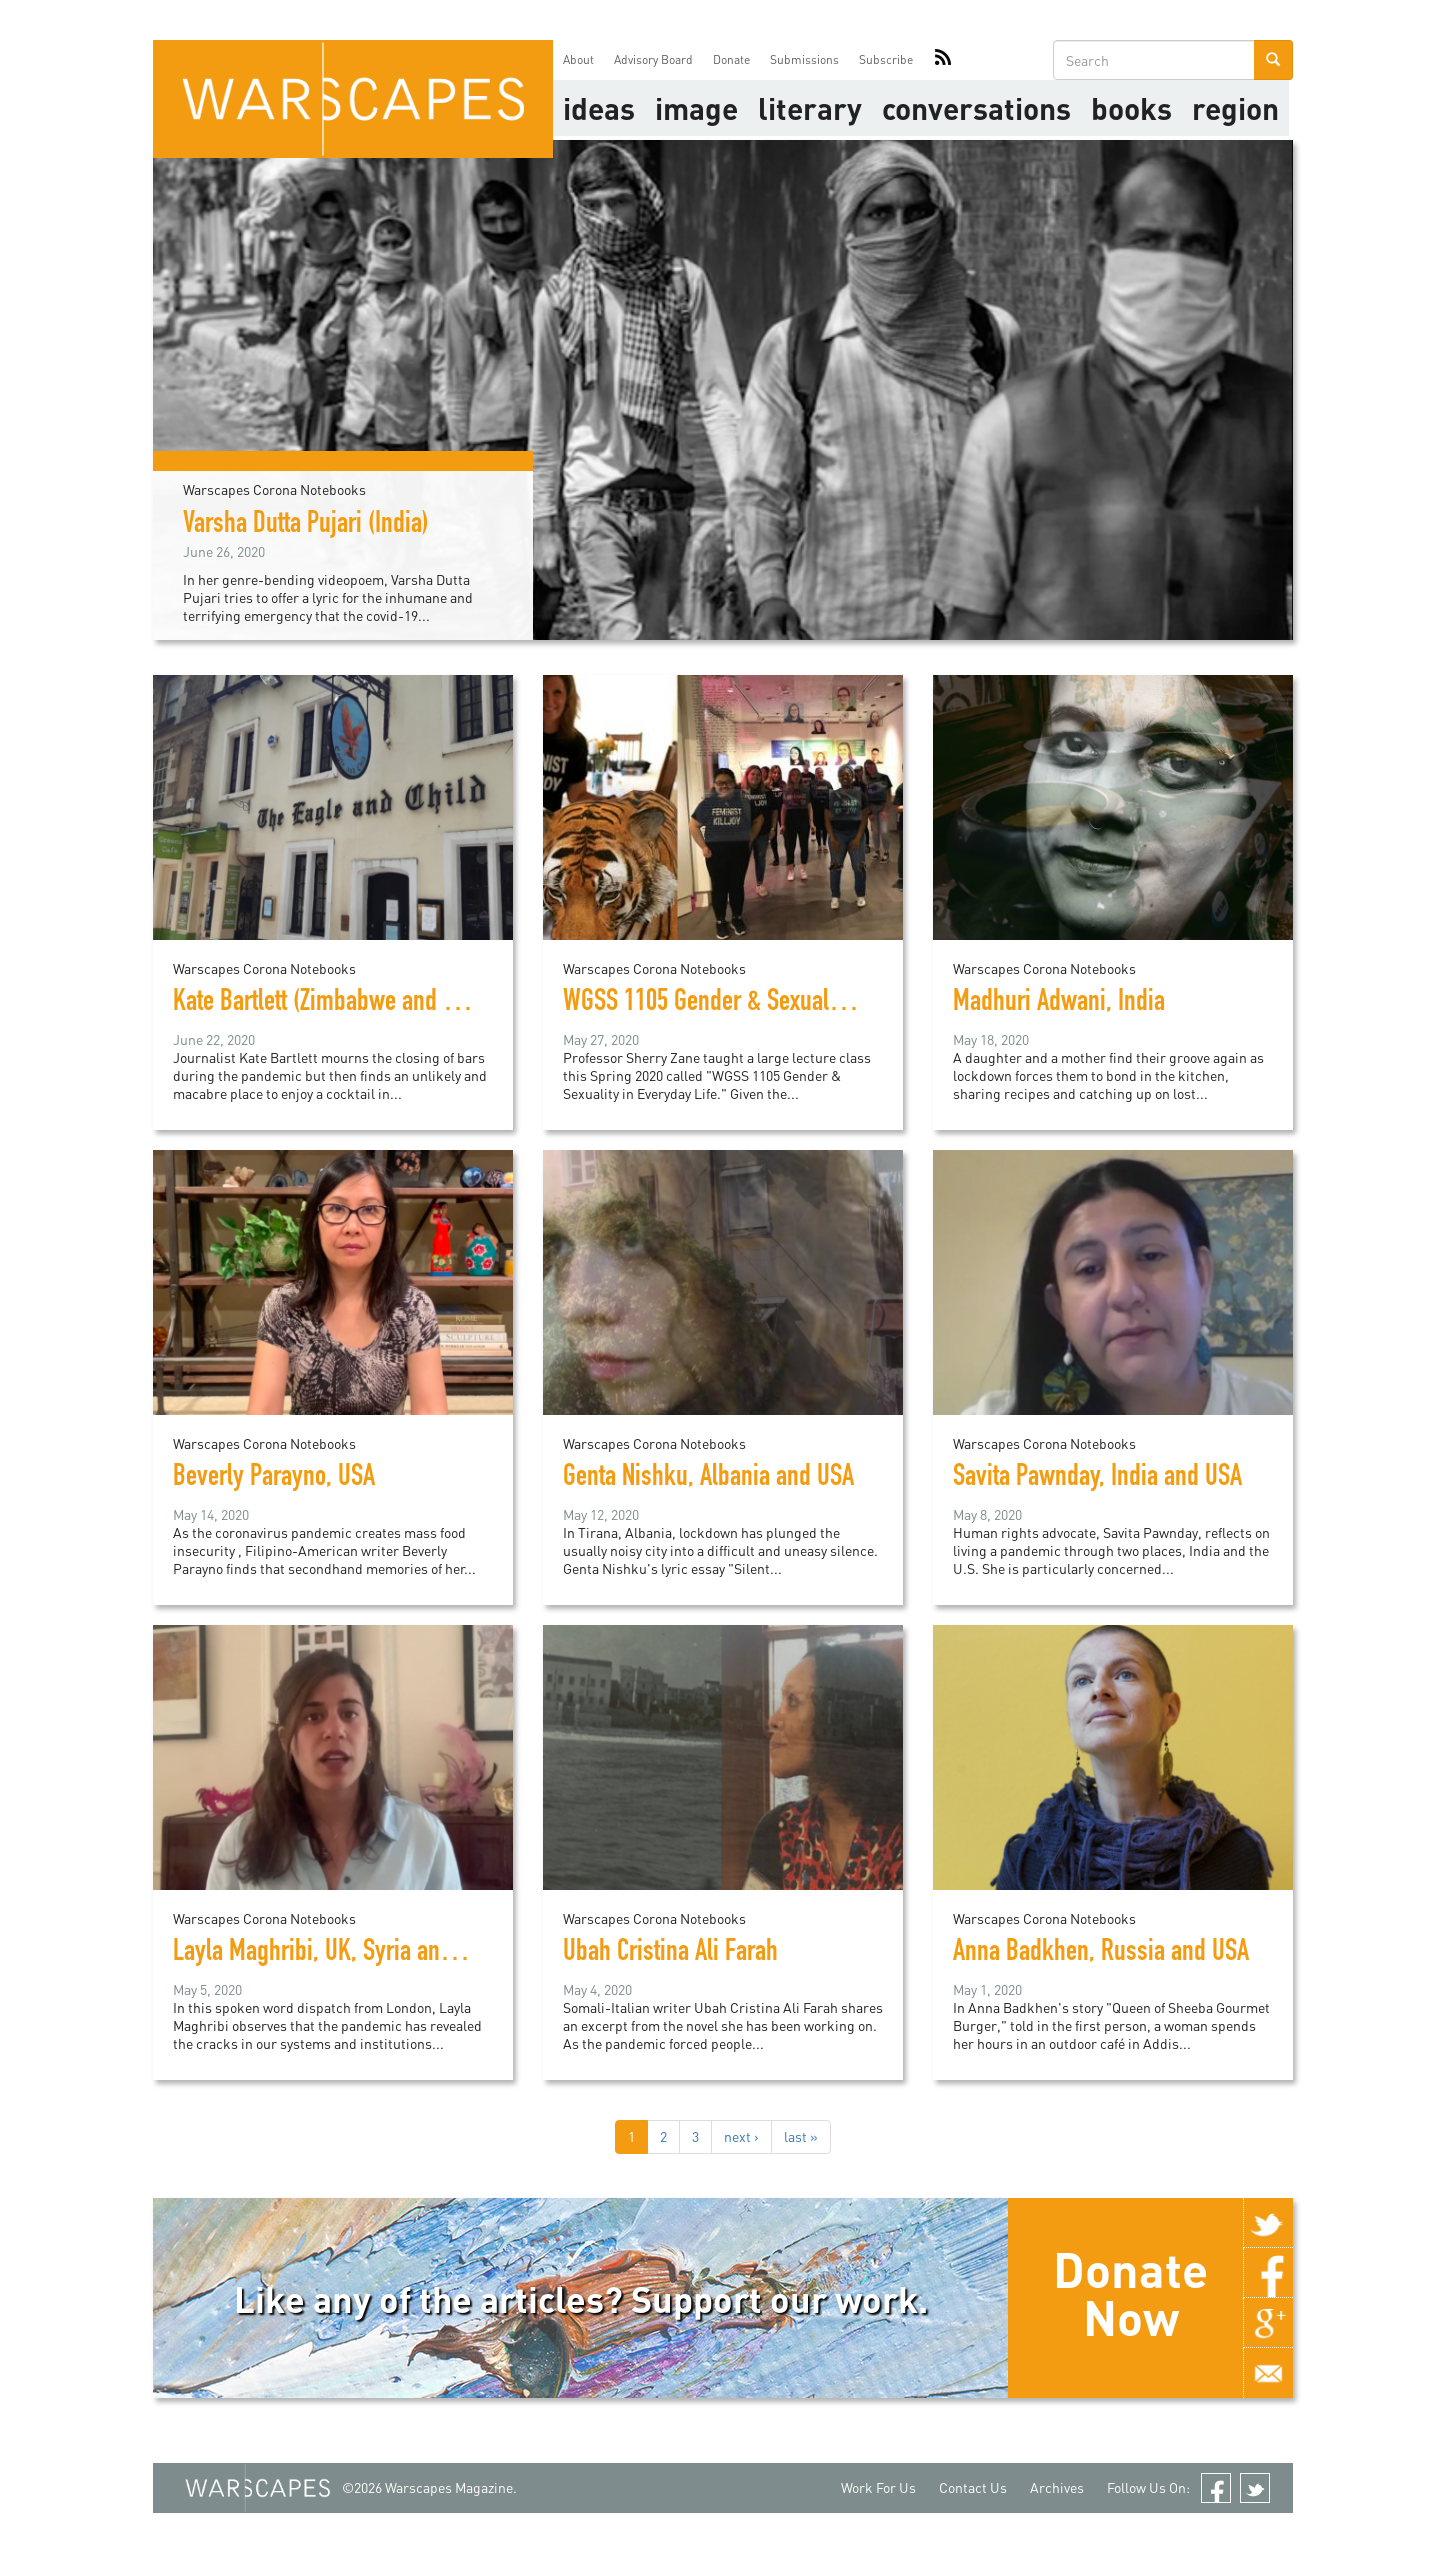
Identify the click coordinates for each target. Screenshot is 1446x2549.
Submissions (804, 59)
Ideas (599, 108)
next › (741, 2136)
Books (1131, 108)
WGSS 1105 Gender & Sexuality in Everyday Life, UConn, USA (847, 1004)
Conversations (976, 108)
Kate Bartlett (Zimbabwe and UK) (324, 1004)
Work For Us (878, 2487)
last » (801, 2136)
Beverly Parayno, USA (274, 1479)
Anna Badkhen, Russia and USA (1101, 1954)
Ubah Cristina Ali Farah (670, 1954)
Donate (731, 59)
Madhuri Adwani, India (1059, 1004)
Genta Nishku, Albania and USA (708, 1479)
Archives (1057, 2487)
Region (1235, 108)
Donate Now (1130, 2293)
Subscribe (886, 59)
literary (810, 108)
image (696, 108)
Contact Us (973, 2487)
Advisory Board (653, 59)
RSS (943, 60)
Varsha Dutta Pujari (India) (306, 526)
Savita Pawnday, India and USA (1097, 1479)
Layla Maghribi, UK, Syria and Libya (341, 1954)
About (578, 59)
